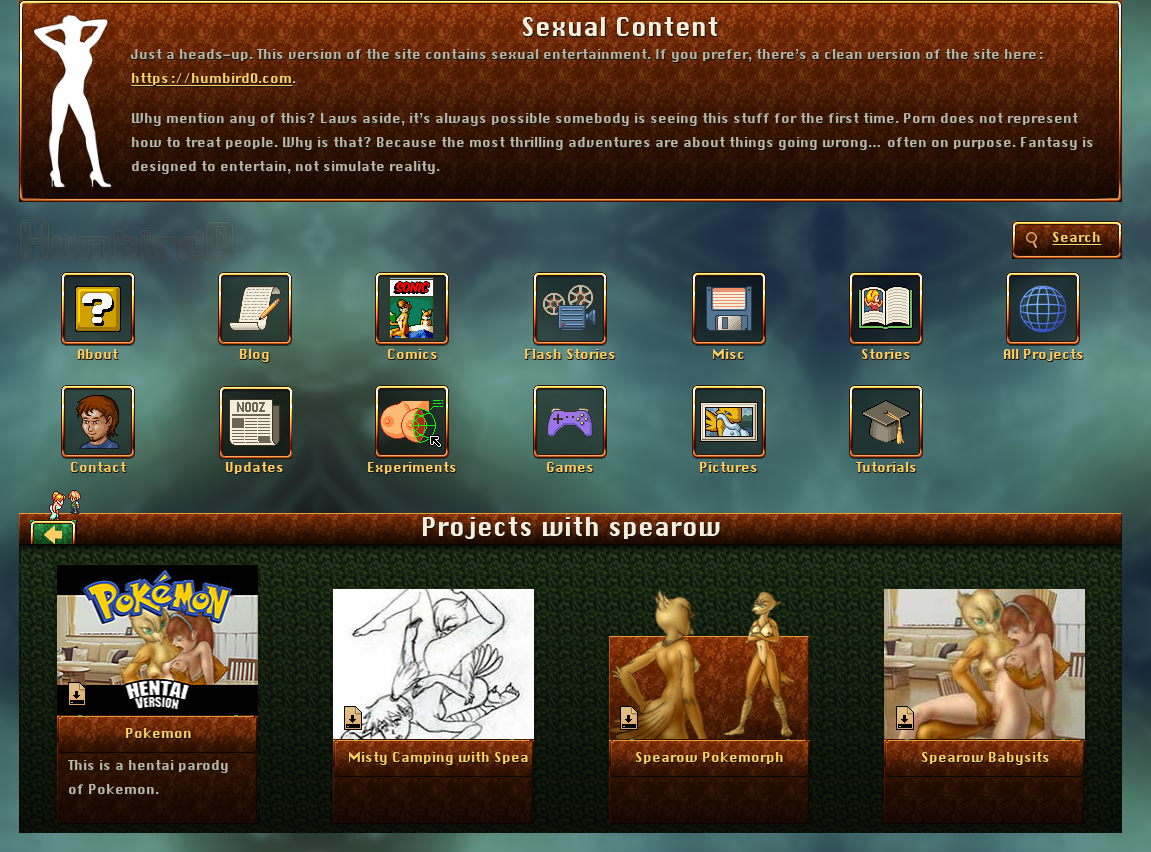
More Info (158, 732)
